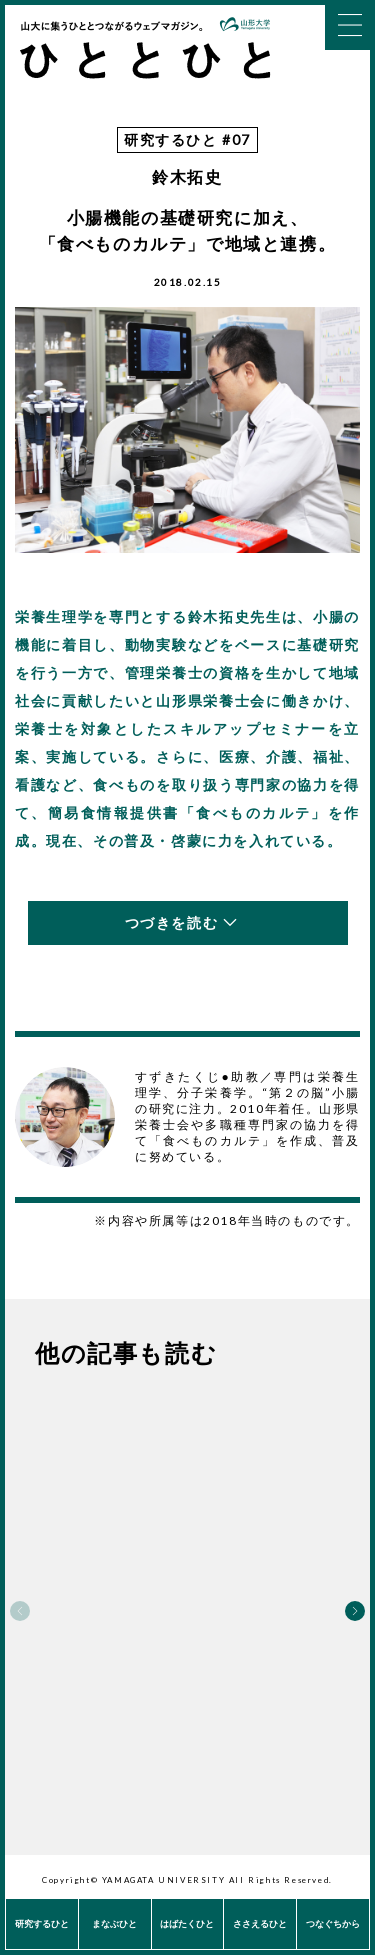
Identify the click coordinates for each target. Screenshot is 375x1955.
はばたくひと (187, 1923)
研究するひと (42, 1923)
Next (355, 1611)
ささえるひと (260, 1923)
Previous (20, 1611)
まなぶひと (114, 1923)
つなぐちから (333, 1923)
